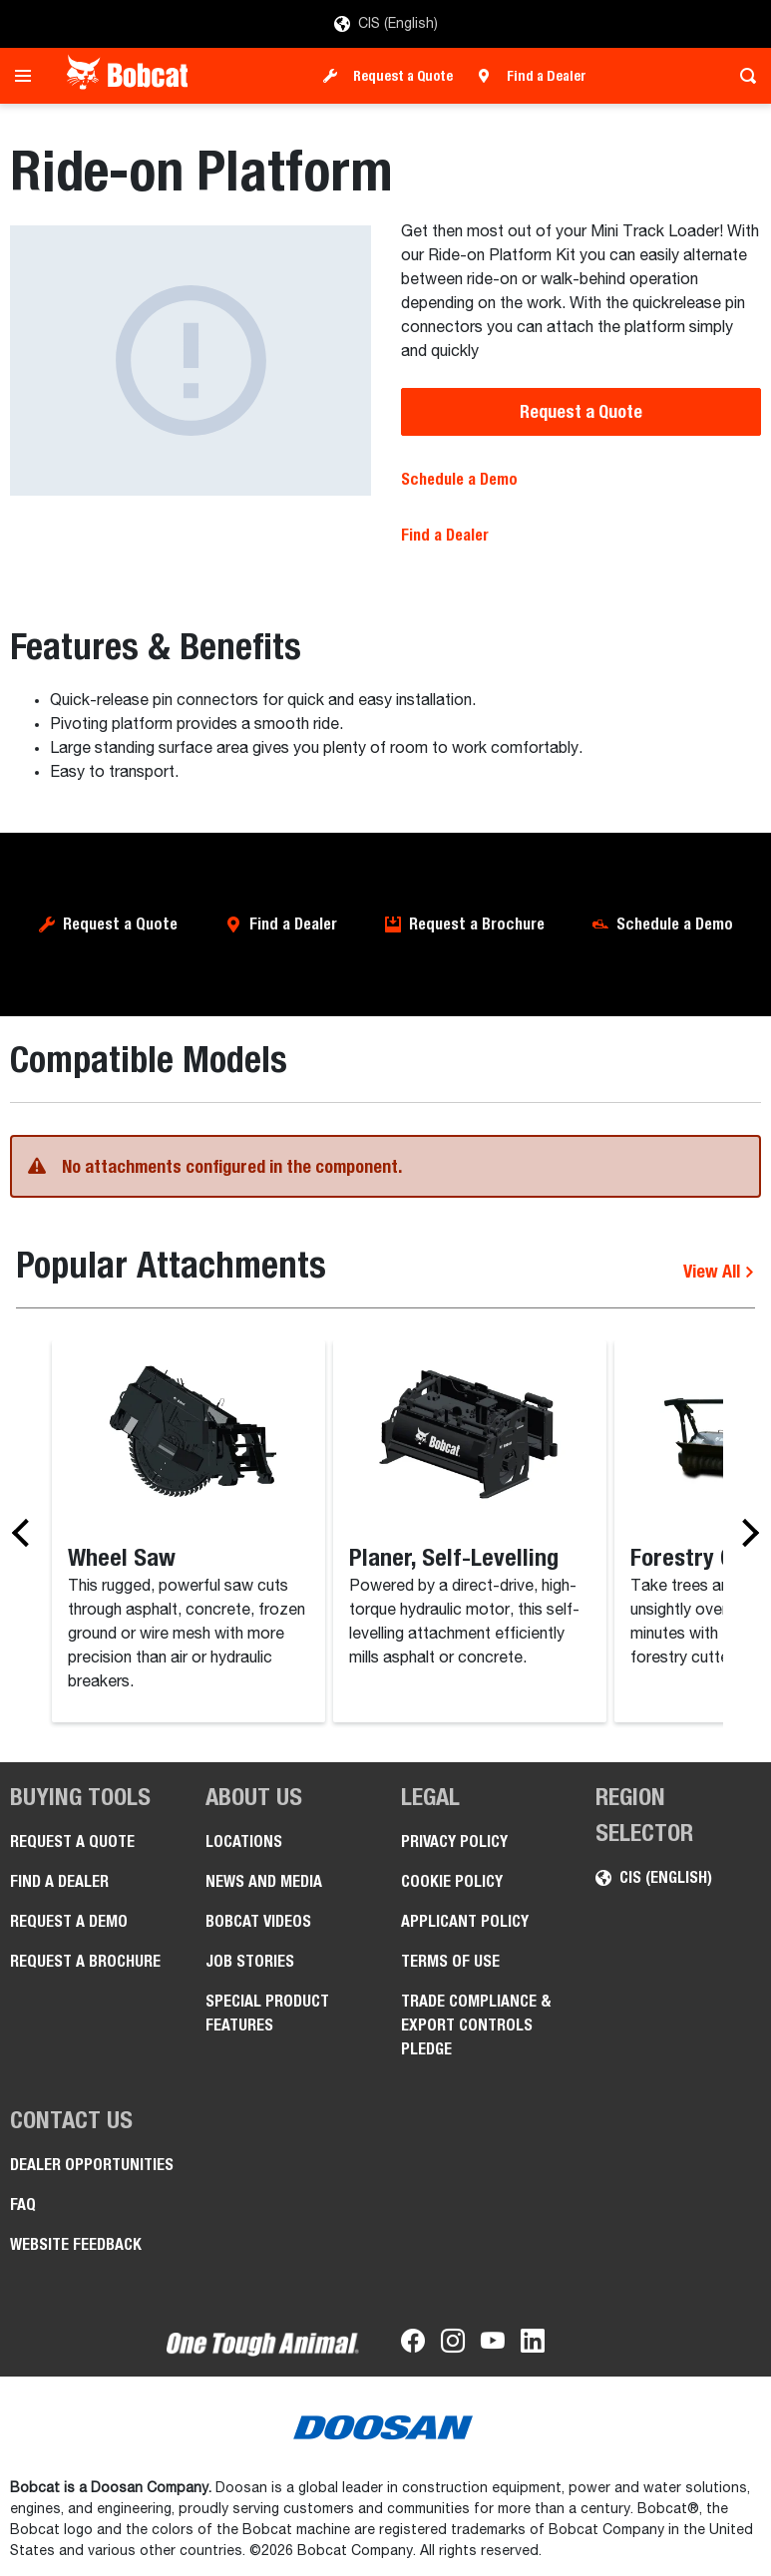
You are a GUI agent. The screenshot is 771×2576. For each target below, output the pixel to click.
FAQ (23, 2204)
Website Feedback (76, 2244)
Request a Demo (69, 1921)
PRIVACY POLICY (454, 1841)
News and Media (263, 1881)
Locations (243, 1841)
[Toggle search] (742, 76)
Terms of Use (450, 1961)
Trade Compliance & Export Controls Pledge (476, 2025)
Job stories (249, 1961)
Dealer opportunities (92, 2164)
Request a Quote (403, 76)
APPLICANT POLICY (465, 1921)
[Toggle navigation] (28, 76)
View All (719, 1271)
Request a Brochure (477, 924)
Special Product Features (267, 2013)
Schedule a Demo (459, 479)
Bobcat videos (258, 1921)
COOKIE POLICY (452, 1881)
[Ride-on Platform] (190, 360)
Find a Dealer (546, 76)
